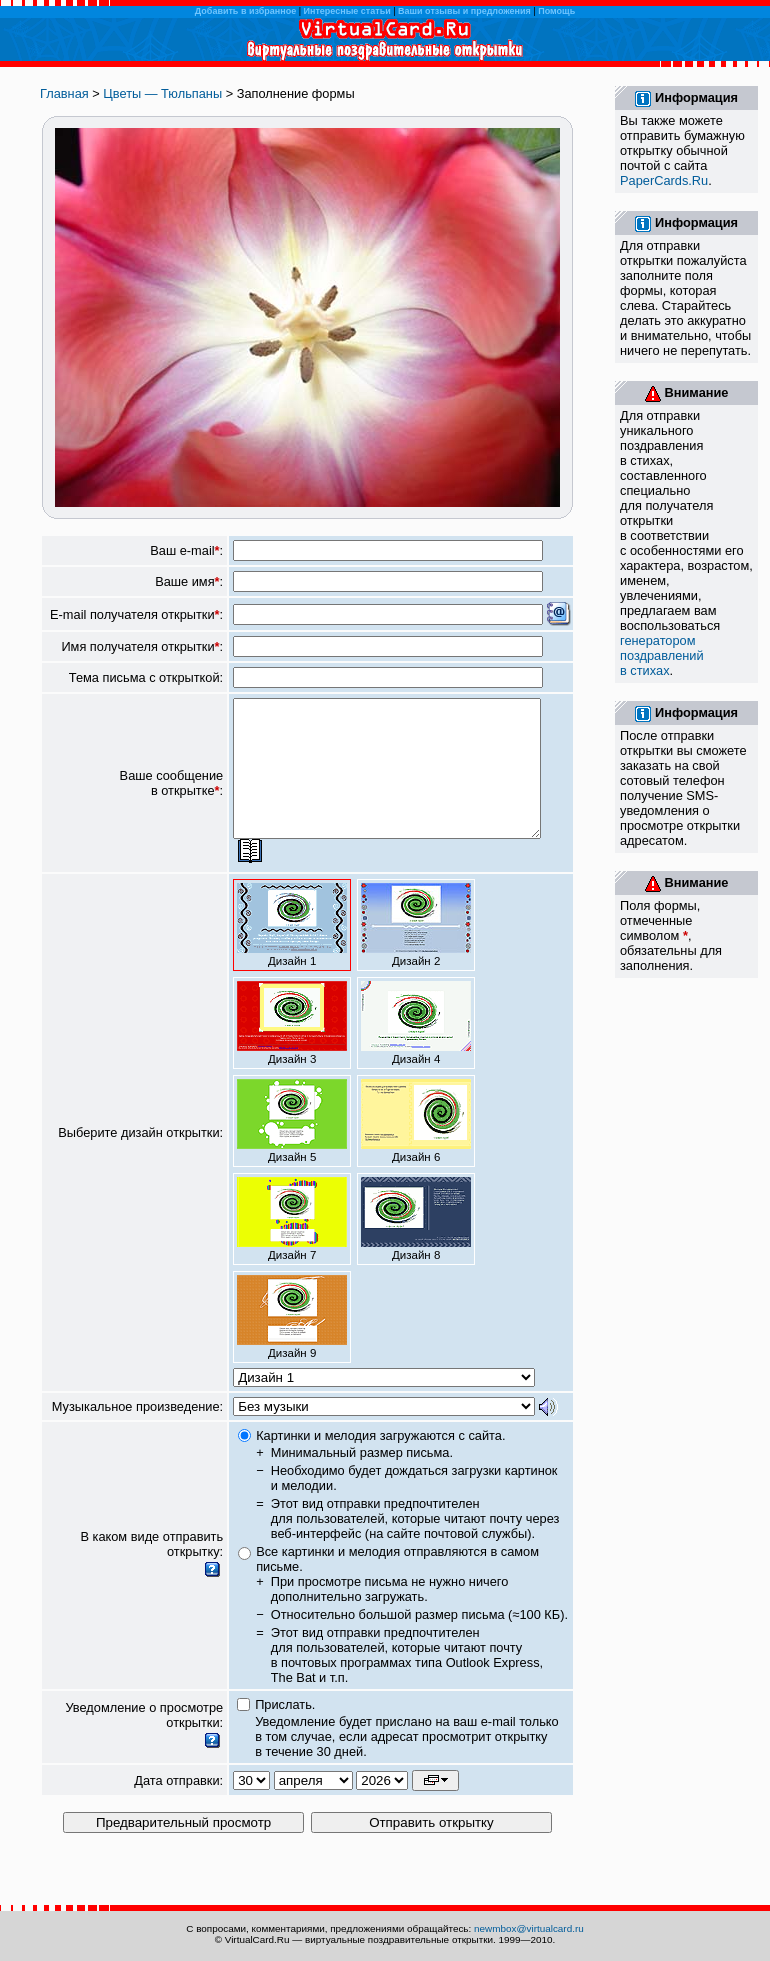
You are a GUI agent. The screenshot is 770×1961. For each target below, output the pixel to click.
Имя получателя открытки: (142, 646)
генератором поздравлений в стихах (662, 655)
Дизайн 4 (416, 1050)
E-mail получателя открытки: (136, 614)
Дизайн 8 (416, 1246)
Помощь (556, 11)
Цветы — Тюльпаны (162, 93)
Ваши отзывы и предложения (464, 11)
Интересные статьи (347, 11)
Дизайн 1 (292, 952)
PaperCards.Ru (664, 180)
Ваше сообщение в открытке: (172, 797)
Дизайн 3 (292, 1050)
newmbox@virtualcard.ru (529, 1928)
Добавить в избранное (245, 11)
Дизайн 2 (416, 952)
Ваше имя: (189, 581)
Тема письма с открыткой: (146, 677)
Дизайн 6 (416, 1148)
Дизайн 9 (292, 1344)
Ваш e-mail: (186, 550)
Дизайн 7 (292, 1246)
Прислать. (285, 1731)
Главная (64, 93)
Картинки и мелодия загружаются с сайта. (380, 1462)
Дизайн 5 (292, 1148)
